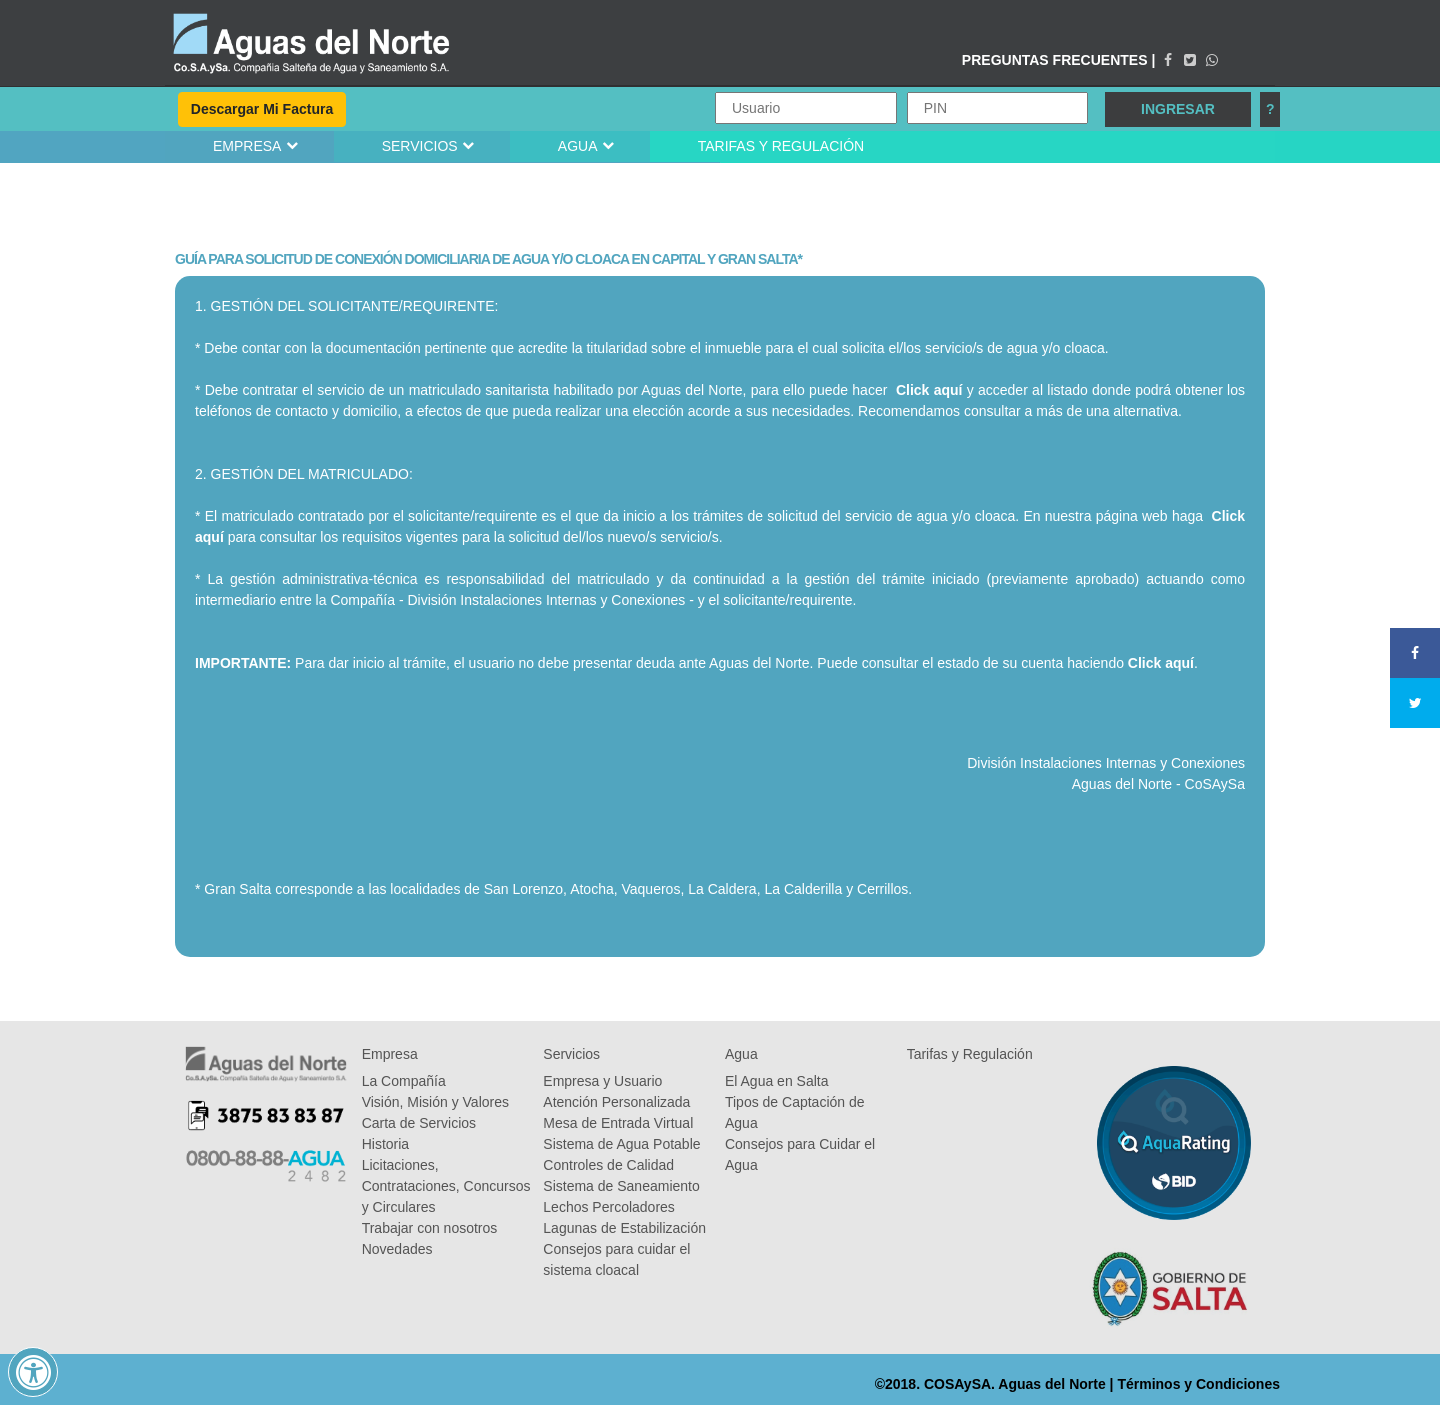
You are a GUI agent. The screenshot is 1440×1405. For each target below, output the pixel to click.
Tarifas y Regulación (970, 1054)
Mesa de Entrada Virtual (618, 1123)
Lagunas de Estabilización (624, 1228)
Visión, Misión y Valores (435, 1102)
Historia (385, 1144)
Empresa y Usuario (602, 1081)
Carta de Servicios (419, 1123)
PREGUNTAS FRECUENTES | (1058, 60)
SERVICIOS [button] (420, 146)
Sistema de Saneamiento (621, 1186)
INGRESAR (1178, 109)
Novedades (397, 1249)
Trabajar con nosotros (430, 1228)
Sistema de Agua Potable (621, 1144)
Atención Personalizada (616, 1102)
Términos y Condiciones (1198, 1384)
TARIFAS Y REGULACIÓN (781, 146)
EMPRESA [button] (247, 146)
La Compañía (404, 1081)
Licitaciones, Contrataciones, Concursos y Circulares (446, 1186)
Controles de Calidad (608, 1165)
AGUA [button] (578, 146)
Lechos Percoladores (609, 1207)
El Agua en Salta (777, 1081)
